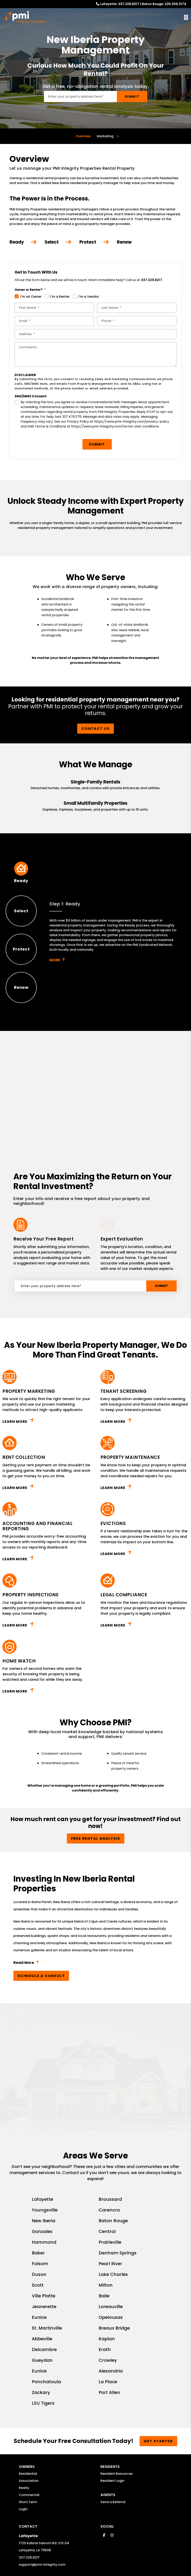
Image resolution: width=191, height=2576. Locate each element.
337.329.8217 (128, 4)
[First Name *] (54, 308)
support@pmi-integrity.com (42, 2442)
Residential (28, 2351)
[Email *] (54, 321)
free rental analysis (95, 1838)
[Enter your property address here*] (80, 96)
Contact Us (95, 728)
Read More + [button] (95, 1963)
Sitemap (168, 2505)
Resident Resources (116, 2351)
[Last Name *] (136, 308)
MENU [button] (186, 17)
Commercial (29, 2372)
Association (28, 2358)
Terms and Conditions (47, 2510)
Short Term (28, 2379)
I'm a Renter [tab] (60, 296)
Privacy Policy (16, 2510)
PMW (153, 2505)
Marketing (105, 136)
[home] (25, 17)
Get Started (158, 2318)
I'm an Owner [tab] (31, 296)
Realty (24, 2365)
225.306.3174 (175, 4)
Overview (83, 136)
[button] (104, 2412)
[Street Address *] (95, 334)
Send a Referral (112, 2379)
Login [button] (23, 2386)
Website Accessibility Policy (65, 2528)
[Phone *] (136, 321)
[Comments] (95, 354)
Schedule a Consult (41, 1975)
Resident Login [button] (112, 2358)
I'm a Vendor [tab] (88, 296)
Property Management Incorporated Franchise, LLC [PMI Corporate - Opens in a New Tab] (112, 2471)
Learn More (14, 1421)
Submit (132, 96)
